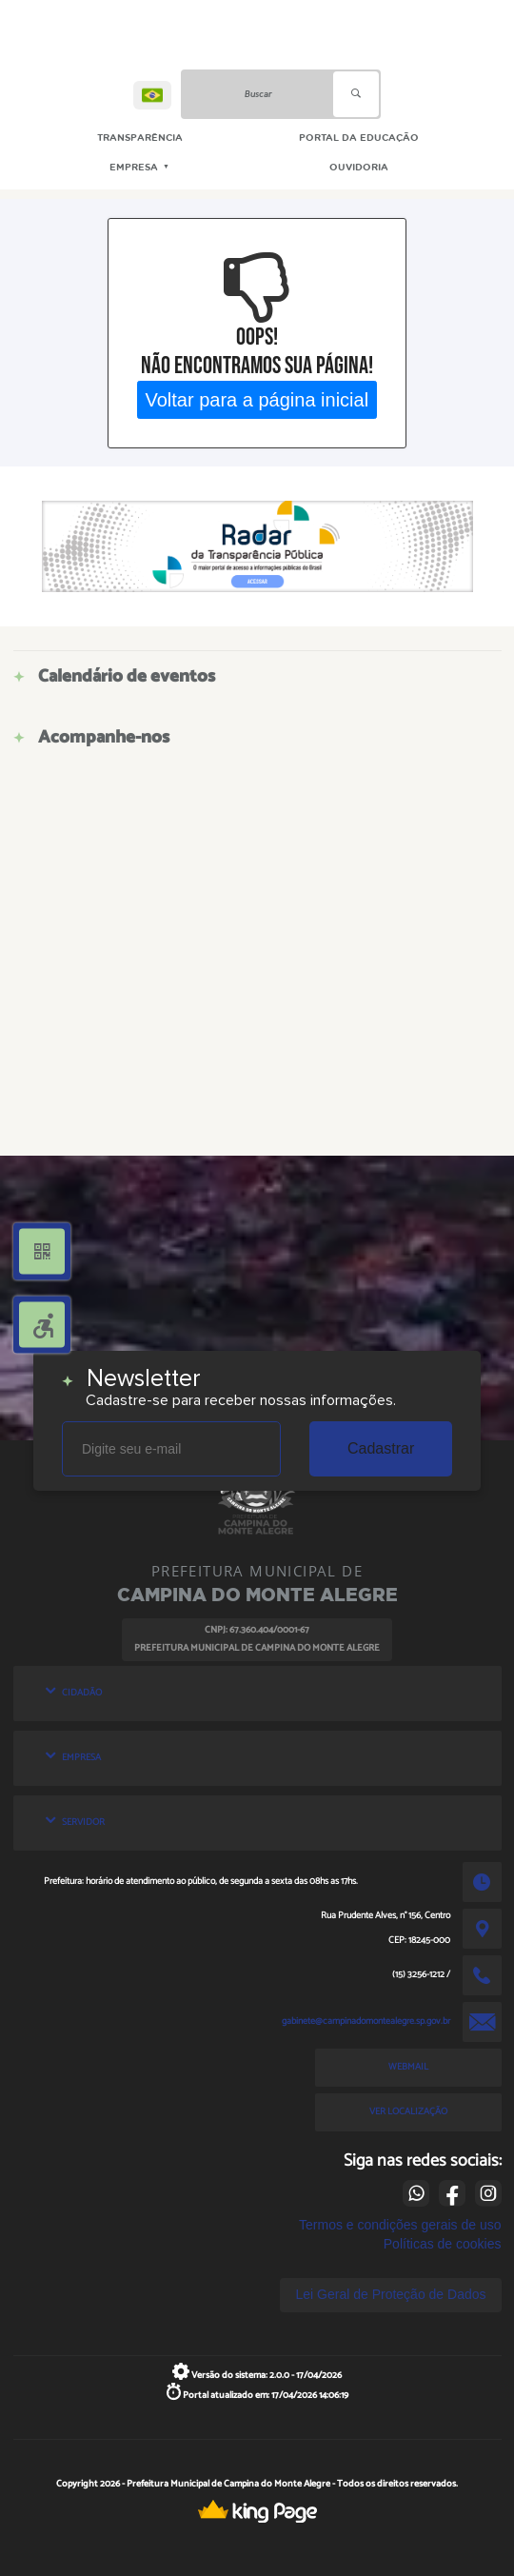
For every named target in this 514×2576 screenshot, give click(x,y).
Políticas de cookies (443, 2243)
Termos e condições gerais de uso (400, 2224)
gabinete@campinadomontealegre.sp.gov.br (366, 2021)
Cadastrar (380, 1448)
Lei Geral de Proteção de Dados (390, 2294)
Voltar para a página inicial (257, 398)
